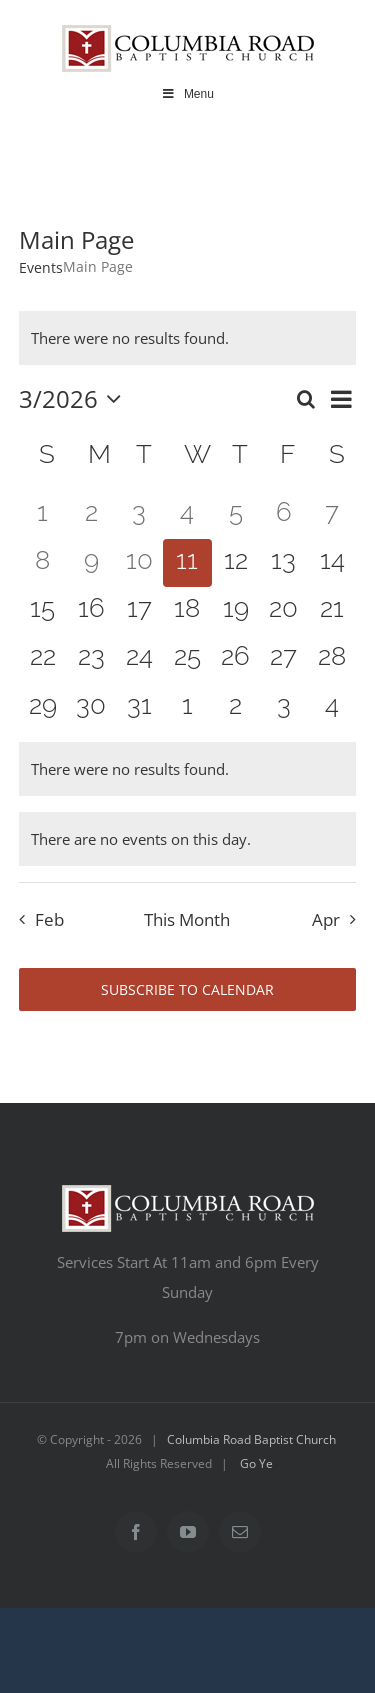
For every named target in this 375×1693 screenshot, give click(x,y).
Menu (187, 94)
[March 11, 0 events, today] (187, 563)
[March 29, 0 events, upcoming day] (43, 708)
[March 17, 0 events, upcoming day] (139, 611)
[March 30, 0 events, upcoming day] (91, 708)
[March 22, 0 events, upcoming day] (43, 659)
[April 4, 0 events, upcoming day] (332, 708)
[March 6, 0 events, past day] (284, 515)
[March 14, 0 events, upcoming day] (332, 563)
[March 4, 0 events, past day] (187, 515)
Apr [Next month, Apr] (326, 919)
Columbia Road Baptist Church (251, 1439)
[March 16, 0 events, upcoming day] (91, 611)
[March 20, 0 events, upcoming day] (284, 611)
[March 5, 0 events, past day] (236, 515)
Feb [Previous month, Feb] (49, 919)
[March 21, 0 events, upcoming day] (332, 611)
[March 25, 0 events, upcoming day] (187, 659)
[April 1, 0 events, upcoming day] (187, 708)
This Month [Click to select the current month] (187, 919)
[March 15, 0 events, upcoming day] (43, 611)
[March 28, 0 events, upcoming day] (332, 659)
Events (41, 267)
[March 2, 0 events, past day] (91, 515)
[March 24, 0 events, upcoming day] (139, 659)
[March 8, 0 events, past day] (43, 563)
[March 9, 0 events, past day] (91, 563)
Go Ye (256, 1463)
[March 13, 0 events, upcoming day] (284, 563)
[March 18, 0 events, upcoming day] (187, 611)
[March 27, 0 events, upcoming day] (284, 659)
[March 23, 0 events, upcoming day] (91, 659)
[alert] (188, 338)
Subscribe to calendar (187, 989)
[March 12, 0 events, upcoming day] (236, 563)
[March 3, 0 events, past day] (139, 515)
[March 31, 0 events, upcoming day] (139, 708)
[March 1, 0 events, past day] (43, 515)
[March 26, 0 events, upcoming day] (236, 659)
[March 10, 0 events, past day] (139, 563)
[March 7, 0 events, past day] (332, 515)
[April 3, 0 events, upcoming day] (284, 708)
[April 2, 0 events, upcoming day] (236, 708)
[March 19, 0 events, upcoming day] (236, 611)
